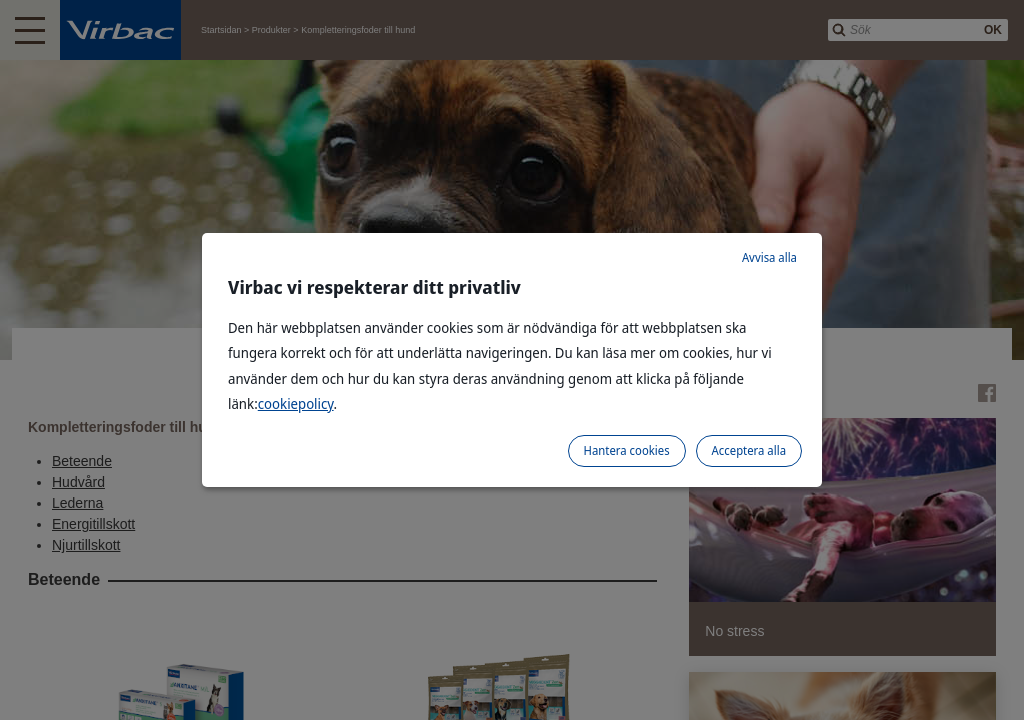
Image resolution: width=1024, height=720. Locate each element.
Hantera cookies (627, 450)
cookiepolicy (296, 403)
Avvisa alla (769, 257)
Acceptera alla (749, 450)
